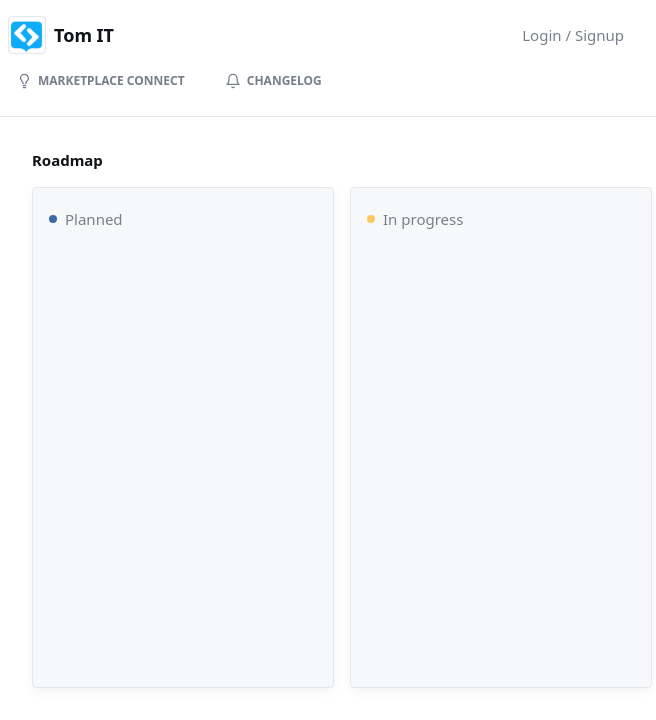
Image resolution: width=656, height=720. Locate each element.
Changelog (273, 80)
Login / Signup (573, 35)
